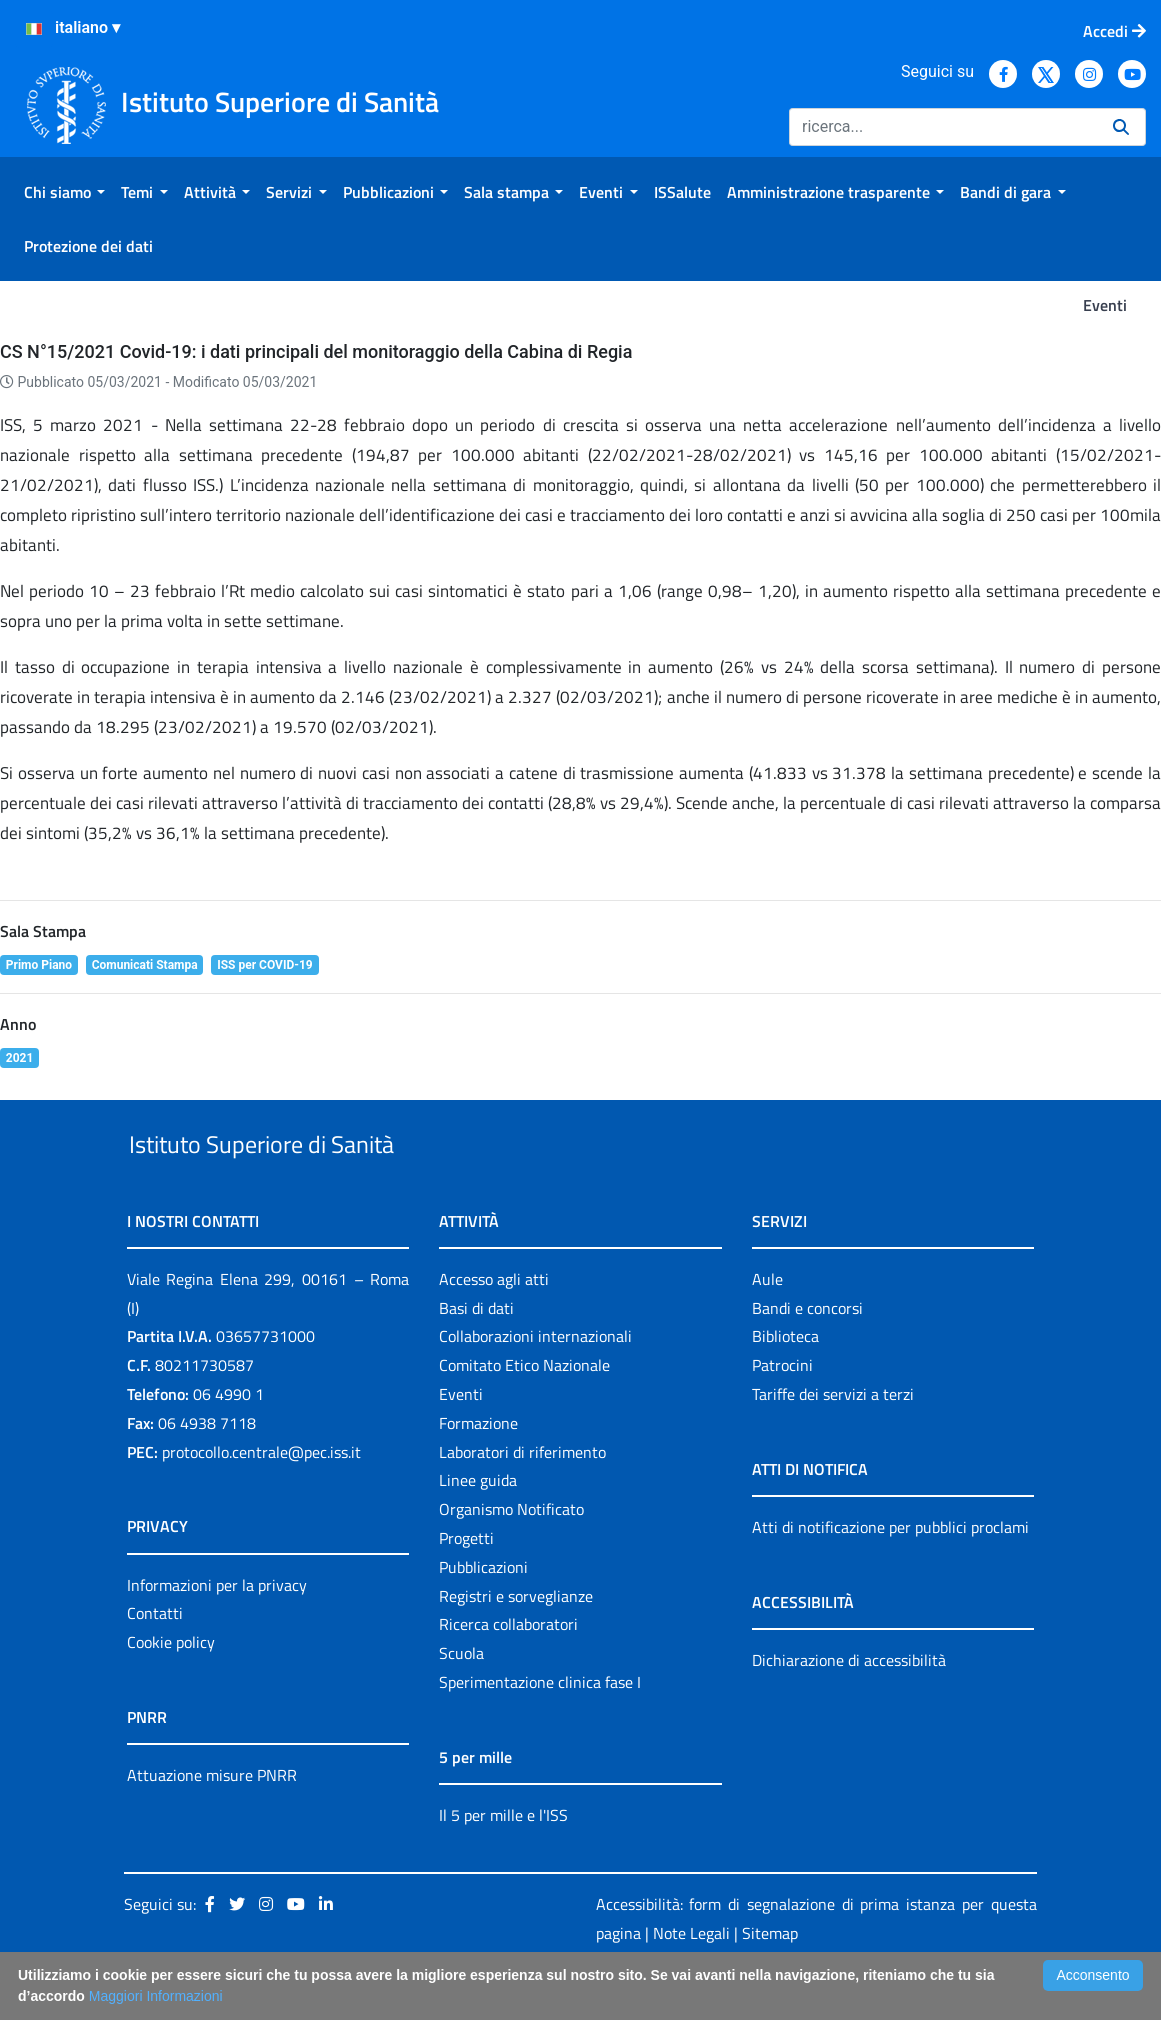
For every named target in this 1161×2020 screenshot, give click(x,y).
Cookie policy (171, 1688)
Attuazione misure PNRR (212, 1821)
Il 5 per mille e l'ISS (503, 1861)
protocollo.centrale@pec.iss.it (261, 1498)
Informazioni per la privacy (217, 1631)
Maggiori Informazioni (156, 1996)
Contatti (155, 1660)
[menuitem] (64, 192)
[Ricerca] (943, 127)
